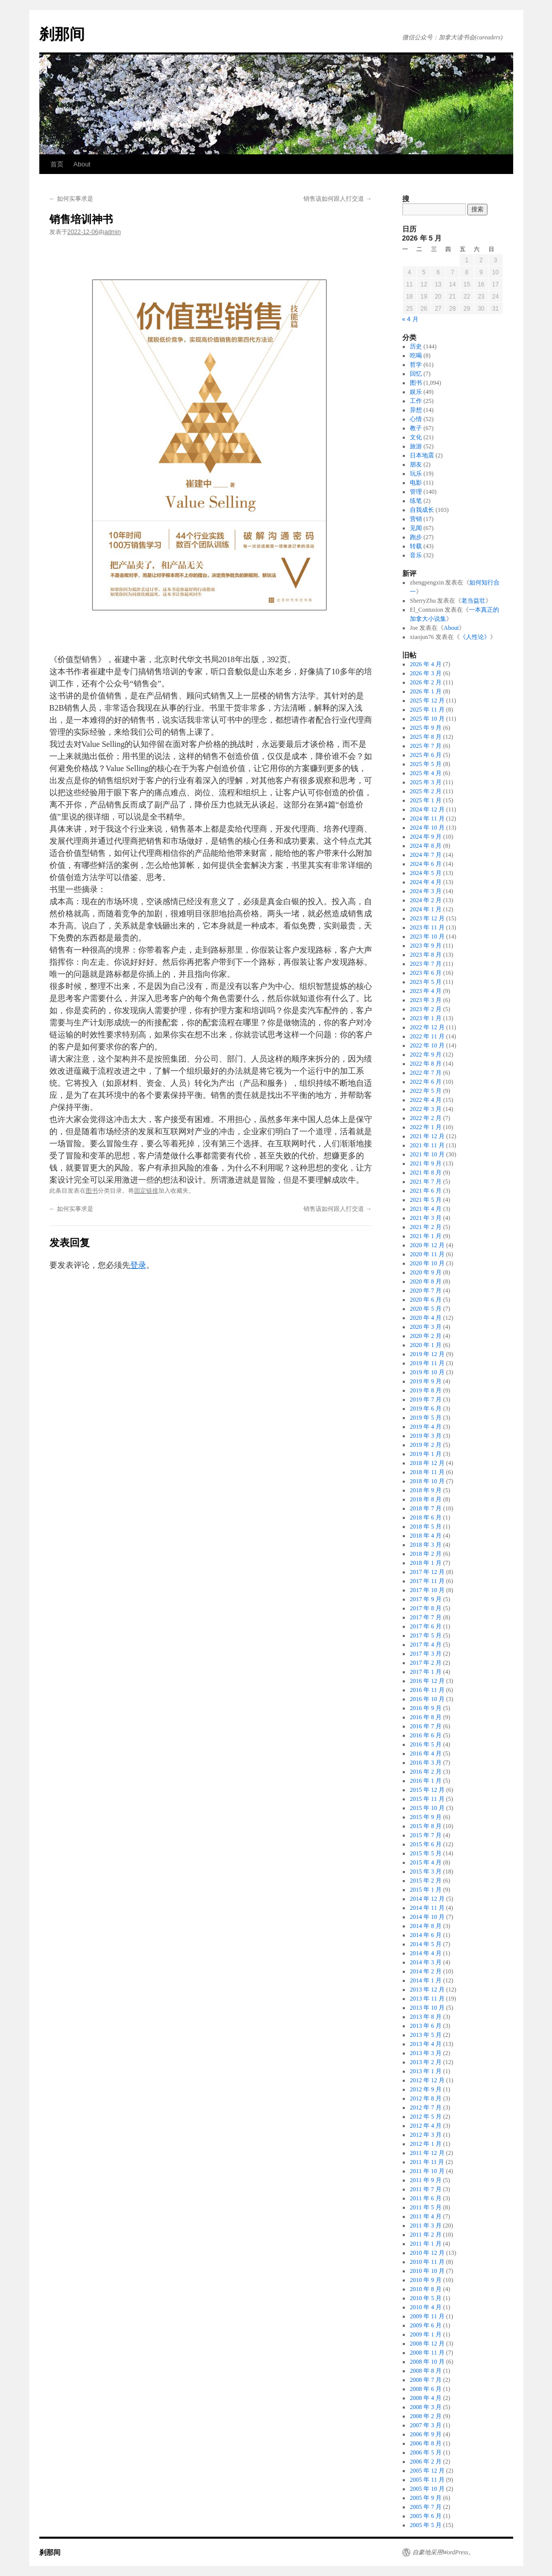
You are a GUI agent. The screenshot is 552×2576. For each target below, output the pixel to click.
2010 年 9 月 (426, 2280)
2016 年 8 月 (426, 1717)
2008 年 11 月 (427, 2352)
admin (112, 232)
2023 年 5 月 (426, 981)
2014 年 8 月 (426, 1925)
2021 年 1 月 (426, 1236)
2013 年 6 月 (426, 2025)
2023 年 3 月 (426, 1000)
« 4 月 (410, 319)
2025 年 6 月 (426, 754)
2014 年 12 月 (427, 1898)
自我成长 (422, 509)
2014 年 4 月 (426, 1953)
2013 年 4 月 (426, 2043)
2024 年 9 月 (426, 836)
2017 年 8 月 (426, 1608)
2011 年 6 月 (426, 2198)
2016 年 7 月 (426, 1726)
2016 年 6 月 (426, 1735)
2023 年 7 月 (426, 963)
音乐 (416, 555)
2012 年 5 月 (426, 2116)
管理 (416, 491)
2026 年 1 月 (426, 691)
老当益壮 (473, 600)
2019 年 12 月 (427, 1354)
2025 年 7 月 (426, 745)
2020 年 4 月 (426, 1317)
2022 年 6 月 (426, 1081)
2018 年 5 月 (426, 1526)
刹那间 (62, 34)
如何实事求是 (71, 198)
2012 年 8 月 (426, 2098)
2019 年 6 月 (426, 1408)
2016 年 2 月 (426, 1771)
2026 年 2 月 (426, 682)
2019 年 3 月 (426, 1435)
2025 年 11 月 (427, 709)
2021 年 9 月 (426, 1163)
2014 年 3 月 (426, 1962)
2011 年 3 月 (426, 2225)
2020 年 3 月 (426, 1326)
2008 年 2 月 (426, 2416)
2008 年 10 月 (427, 2361)
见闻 (416, 528)
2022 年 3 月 (426, 1109)
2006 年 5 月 (426, 2452)
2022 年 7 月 (426, 1072)
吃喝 (416, 355)
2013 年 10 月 (427, 2007)
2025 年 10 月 (427, 718)
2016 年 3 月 (426, 1762)
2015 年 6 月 (426, 1844)
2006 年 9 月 (426, 2434)
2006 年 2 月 (426, 2461)
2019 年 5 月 (426, 1417)
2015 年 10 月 (427, 1807)
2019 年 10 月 (427, 1372)
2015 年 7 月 (426, 1835)
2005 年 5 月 (426, 2525)
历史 (416, 346)
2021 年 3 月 (426, 1217)
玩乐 (416, 473)
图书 (92, 1190)
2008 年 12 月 (427, 2343)
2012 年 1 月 (426, 2143)
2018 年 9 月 (426, 1490)
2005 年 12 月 (427, 2470)
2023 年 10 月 (427, 936)
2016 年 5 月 (426, 1744)
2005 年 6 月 (426, 2516)
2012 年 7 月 (426, 2107)
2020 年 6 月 (426, 1299)
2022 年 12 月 (427, 1027)
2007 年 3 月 (426, 2425)
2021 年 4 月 (426, 1208)
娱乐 (416, 391)
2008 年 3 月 (426, 2407)
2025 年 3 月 (426, 782)
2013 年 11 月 (427, 1998)
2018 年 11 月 (427, 1472)
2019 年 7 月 (426, 1399)
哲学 (416, 364)
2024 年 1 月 (426, 909)
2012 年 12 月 (427, 2080)
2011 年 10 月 (427, 2171)
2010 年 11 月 (427, 2261)
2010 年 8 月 (426, 2289)
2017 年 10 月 (427, 1590)
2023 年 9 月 (426, 945)
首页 (57, 164)
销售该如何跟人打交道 (337, 198)
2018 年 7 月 (426, 1508)
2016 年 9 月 (426, 1708)
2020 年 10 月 (427, 1263)
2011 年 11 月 (427, 2161)
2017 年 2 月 (426, 1662)
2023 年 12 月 (427, 918)
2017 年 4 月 (426, 1644)
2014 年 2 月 (426, 1971)
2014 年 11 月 (427, 1907)
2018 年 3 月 (426, 1544)
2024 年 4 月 (426, 882)
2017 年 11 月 (427, 1581)
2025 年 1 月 (426, 800)
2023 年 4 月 (426, 990)
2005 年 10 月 (427, 2488)
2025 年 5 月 (426, 764)
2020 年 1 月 (426, 1345)
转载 (416, 546)
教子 (416, 428)
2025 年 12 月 (427, 700)
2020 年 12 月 (427, 1245)
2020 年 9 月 (426, 1272)
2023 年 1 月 (426, 1018)
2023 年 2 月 (426, 1009)
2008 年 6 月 (426, 2388)
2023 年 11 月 (427, 927)
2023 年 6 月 (426, 972)
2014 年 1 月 (426, 1980)
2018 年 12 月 (427, 1463)
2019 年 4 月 (426, 1426)
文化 (416, 437)
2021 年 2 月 (426, 1227)
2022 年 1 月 (426, 1127)
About (82, 164)
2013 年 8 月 (426, 2016)
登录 (138, 1265)
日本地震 (422, 455)
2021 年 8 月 (426, 1172)
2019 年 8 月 (426, 1390)
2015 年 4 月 (426, 1862)
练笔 (416, 500)
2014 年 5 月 (426, 1944)
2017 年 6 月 (426, 1626)
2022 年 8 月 (426, 1063)
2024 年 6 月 (426, 863)
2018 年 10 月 (427, 1481)
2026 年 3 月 (426, 673)
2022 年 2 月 (426, 1118)
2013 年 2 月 (426, 2062)
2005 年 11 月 (427, 2479)
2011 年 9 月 (426, 2180)
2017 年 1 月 (426, 1671)
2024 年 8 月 (426, 845)
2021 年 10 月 (427, 1154)
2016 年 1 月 (426, 1780)
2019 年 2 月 (426, 1444)
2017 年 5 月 (426, 1635)
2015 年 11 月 (427, 1798)
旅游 (416, 446)
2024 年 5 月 (426, 872)
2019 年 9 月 (426, 1381)
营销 (416, 518)
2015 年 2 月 (426, 1880)
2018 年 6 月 (426, 1517)
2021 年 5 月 (426, 1199)
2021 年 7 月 (426, 1181)
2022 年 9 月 (426, 1054)
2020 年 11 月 (427, 1254)
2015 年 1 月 (426, 1889)
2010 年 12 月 (427, 2252)
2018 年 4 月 (426, 1535)
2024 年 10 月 (427, 827)
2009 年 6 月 (426, 2325)
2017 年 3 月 (426, 1653)
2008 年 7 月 (426, 2379)
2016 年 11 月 (427, 1689)
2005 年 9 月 (426, 2497)
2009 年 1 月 (426, 2334)
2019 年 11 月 (427, 1363)
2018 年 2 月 (426, 1553)
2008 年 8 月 (426, 2370)
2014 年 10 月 (427, 1916)
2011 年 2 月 (426, 2234)
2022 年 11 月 (427, 1036)
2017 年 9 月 (426, 1599)
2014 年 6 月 (426, 1935)
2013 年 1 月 (426, 2071)
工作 (416, 400)
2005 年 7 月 (426, 2506)
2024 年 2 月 (426, 900)
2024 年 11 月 (427, 818)
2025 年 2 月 (426, 791)
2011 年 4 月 (426, 2216)
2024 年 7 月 (426, 854)
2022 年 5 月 (426, 1090)
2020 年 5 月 (426, 1308)
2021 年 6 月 (426, 1190)
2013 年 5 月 (426, 2034)
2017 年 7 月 (426, 1617)
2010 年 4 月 (426, 2307)
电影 (416, 482)
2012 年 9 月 (426, 2089)
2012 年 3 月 (426, 2134)
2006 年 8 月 (426, 2443)
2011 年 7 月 (426, 2189)
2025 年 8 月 (426, 736)
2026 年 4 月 (426, 664)
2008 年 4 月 (426, 2398)
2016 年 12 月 (427, 1680)
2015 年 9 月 (426, 1817)
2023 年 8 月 (426, 954)
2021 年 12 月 (427, 1136)
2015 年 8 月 (426, 1826)
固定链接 (146, 1190)
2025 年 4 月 (426, 773)
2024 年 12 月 (427, 809)
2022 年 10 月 (427, 1045)
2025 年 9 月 (426, 727)
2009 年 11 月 (427, 2316)
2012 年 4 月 (426, 2125)
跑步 (416, 537)
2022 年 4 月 (426, 1099)
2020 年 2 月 (426, 1335)
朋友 (416, 464)
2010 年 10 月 (427, 2270)
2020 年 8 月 (426, 1281)
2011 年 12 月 (427, 2152)
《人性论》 (475, 636)
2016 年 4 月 (426, 1753)
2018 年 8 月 (426, 1499)
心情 (416, 419)
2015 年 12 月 (427, 1789)
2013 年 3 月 (426, 2053)
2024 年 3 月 (426, 891)
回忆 (416, 373)
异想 (416, 410)
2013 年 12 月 (427, 1989)
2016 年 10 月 (427, 1699)
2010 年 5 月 (426, 2298)
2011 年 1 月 (426, 2243)
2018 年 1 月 (426, 1562)
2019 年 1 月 (426, 1453)
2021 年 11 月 (427, 1145)
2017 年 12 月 (427, 1571)
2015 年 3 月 (426, 1871)
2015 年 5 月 (426, 1853)
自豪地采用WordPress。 (443, 2552)
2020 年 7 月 (426, 1290)
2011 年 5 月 (426, 2207)
